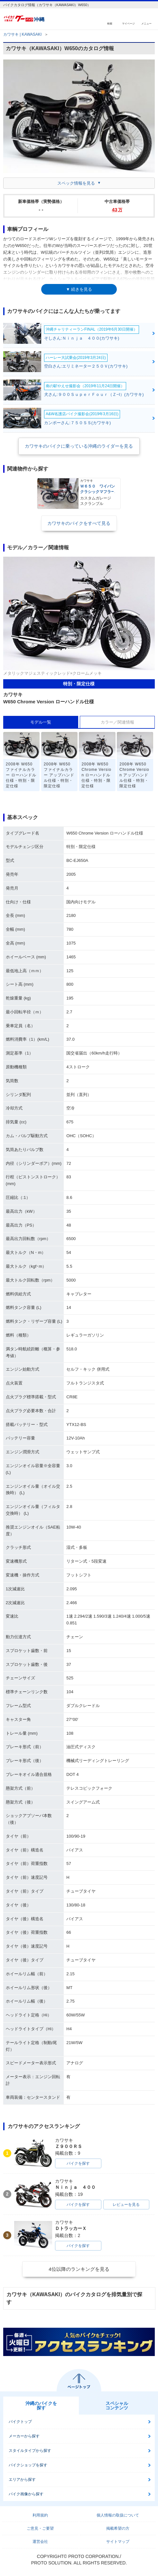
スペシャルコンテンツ (117, 2405)
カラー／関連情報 (117, 722)
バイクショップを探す (28, 2465)
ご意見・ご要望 (40, 2528)
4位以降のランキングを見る (79, 2269)
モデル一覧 (40, 722)
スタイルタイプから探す (30, 2450)
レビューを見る (126, 2204)
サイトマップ (117, 2541)
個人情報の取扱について (118, 2515)
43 (117, 209)
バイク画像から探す (26, 2494)
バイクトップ (20, 2421)
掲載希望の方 (117, 2528)
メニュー (146, 23)
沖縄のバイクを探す (41, 2405)
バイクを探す (78, 2163)
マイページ (128, 23)
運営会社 (40, 2541)
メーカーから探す (24, 2436)
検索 (109, 23)
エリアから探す (22, 2479)
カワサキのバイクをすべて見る (78, 523)
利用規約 (40, 2515)
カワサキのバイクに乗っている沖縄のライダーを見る (79, 446)
